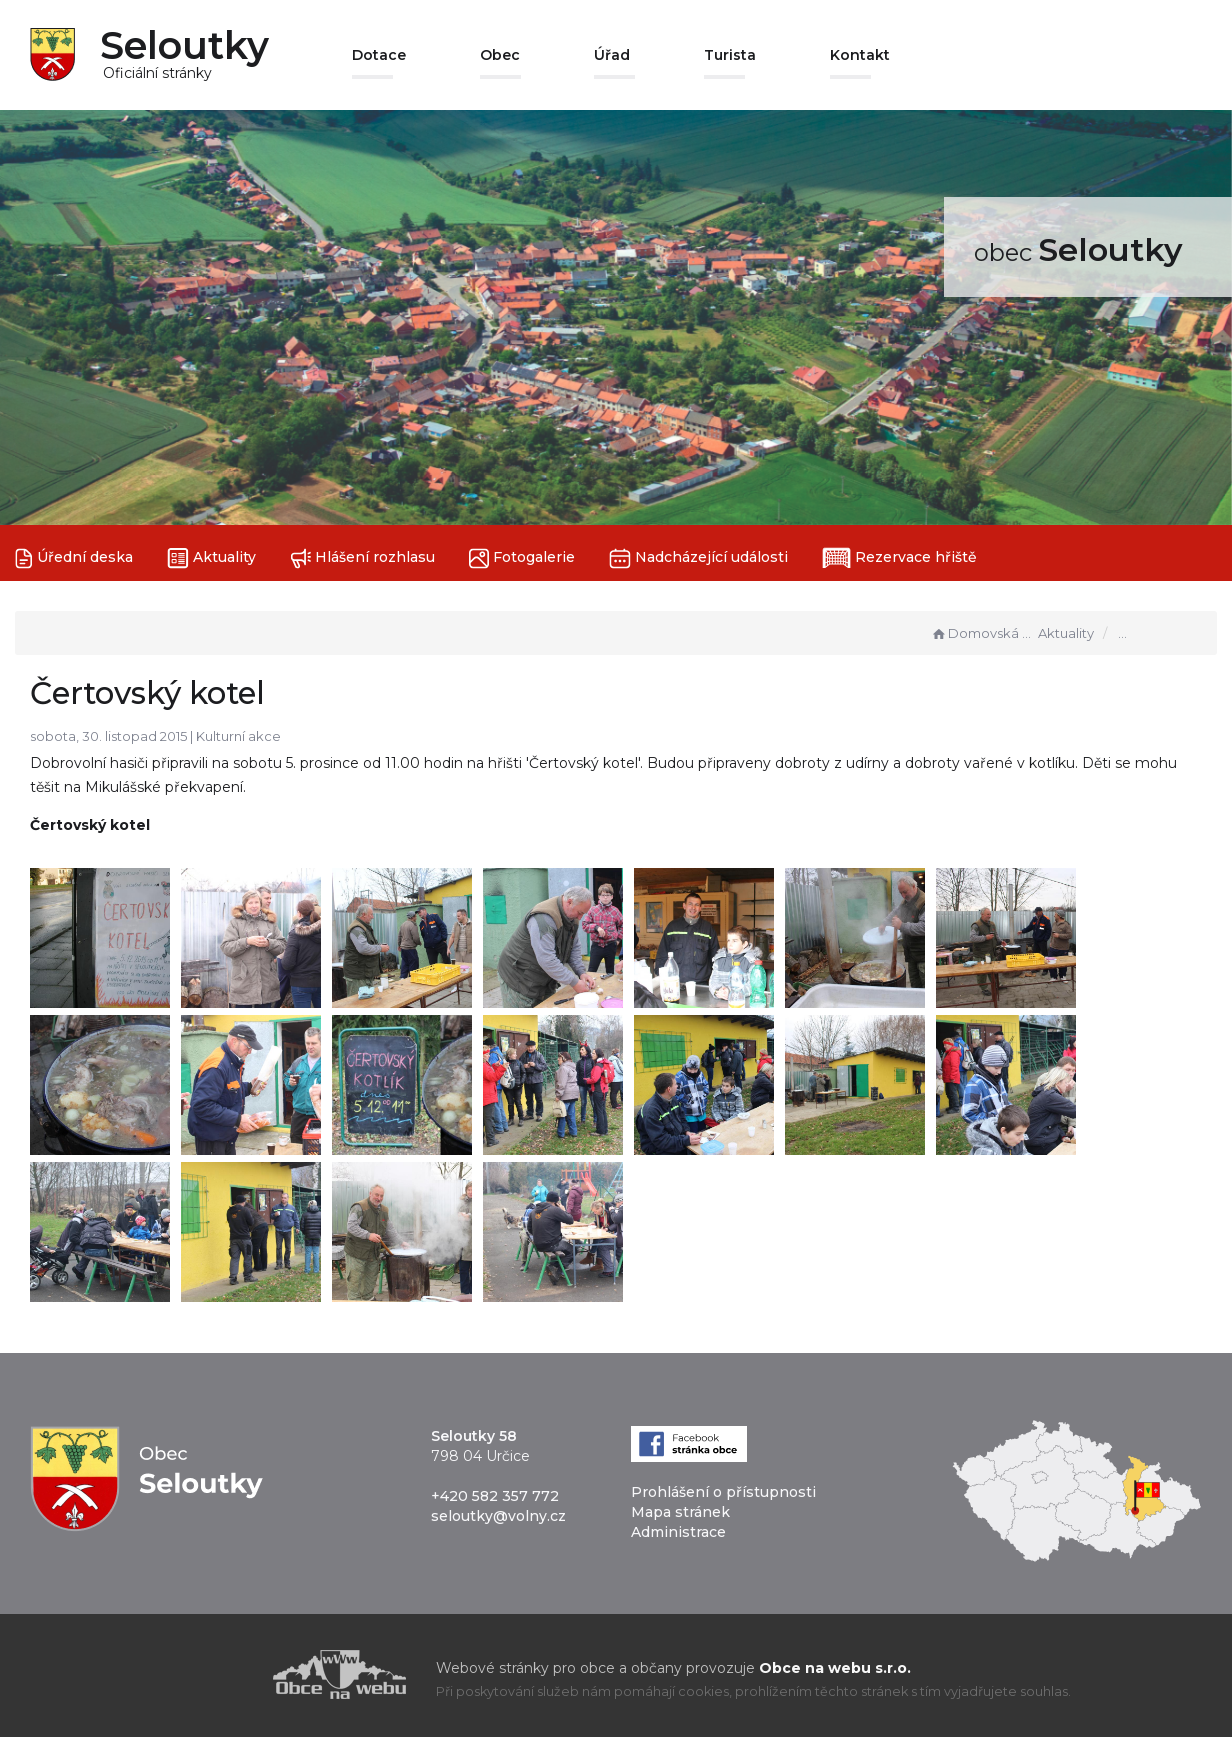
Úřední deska (74, 558)
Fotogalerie (522, 558)
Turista (730, 55)
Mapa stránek (680, 1512)
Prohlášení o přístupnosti (723, 1492)
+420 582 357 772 (495, 1496)
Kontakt (860, 55)
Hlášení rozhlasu (362, 558)
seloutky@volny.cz (498, 1516)
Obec (500, 55)
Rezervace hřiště (899, 558)
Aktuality (211, 558)
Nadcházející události (698, 558)
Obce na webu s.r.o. (835, 1668)
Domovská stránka (982, 633)
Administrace (678, 1532)
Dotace (379, 55)
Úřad (612, 55)
